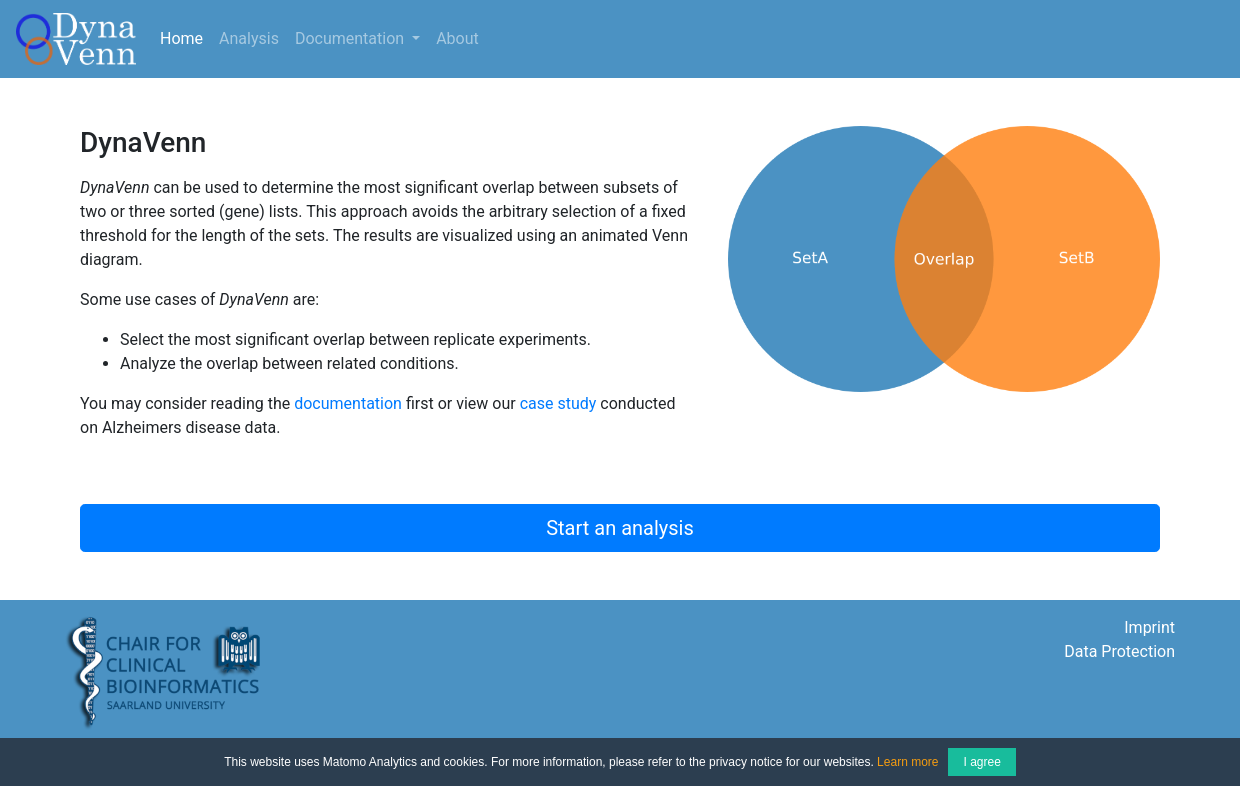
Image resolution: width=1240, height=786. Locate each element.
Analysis (249, 38)
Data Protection (1119, 651)
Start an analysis (620, 528)
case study (558, 403)
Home (185, 37)
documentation (348, 403)
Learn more (907, 762)
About (457, 38)
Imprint (1149, 627)
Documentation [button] (351, 38)
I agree (981, 762)
